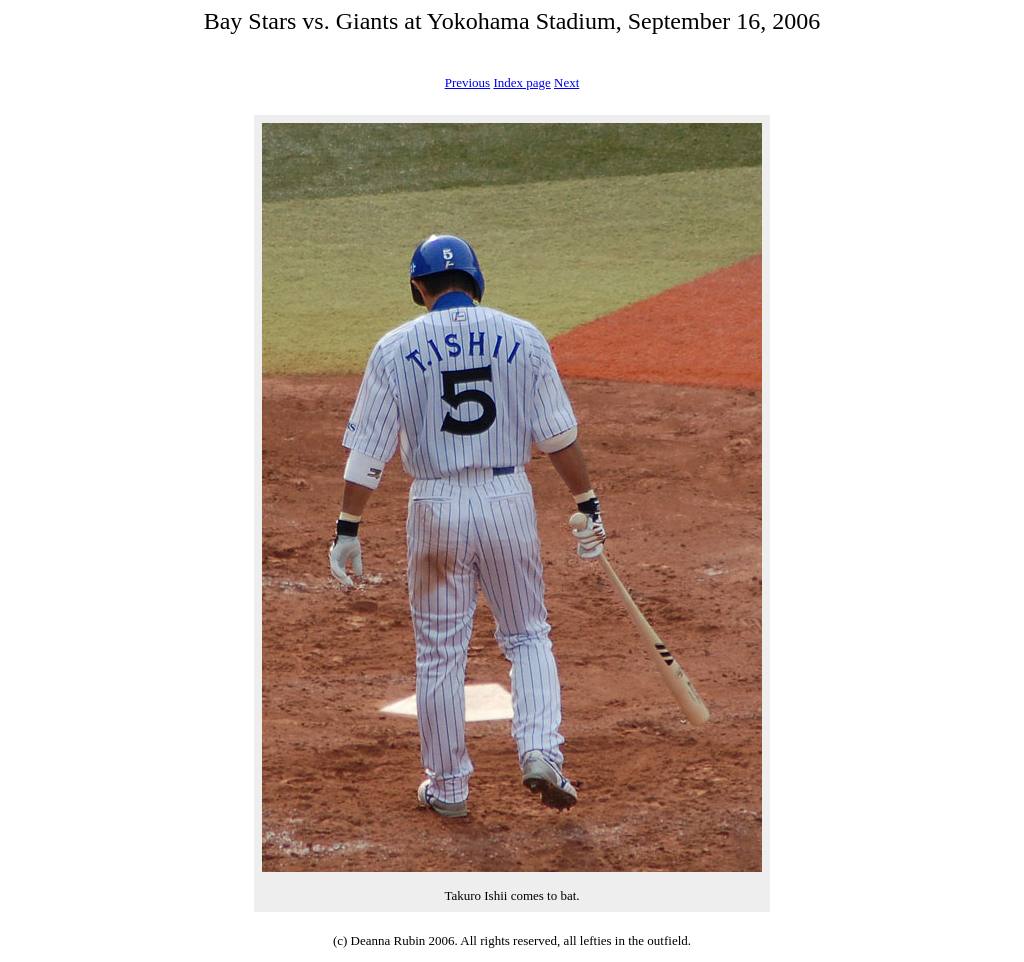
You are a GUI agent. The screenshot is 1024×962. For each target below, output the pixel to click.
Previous (468, 82)
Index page (521, 82)
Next (566, 82)
